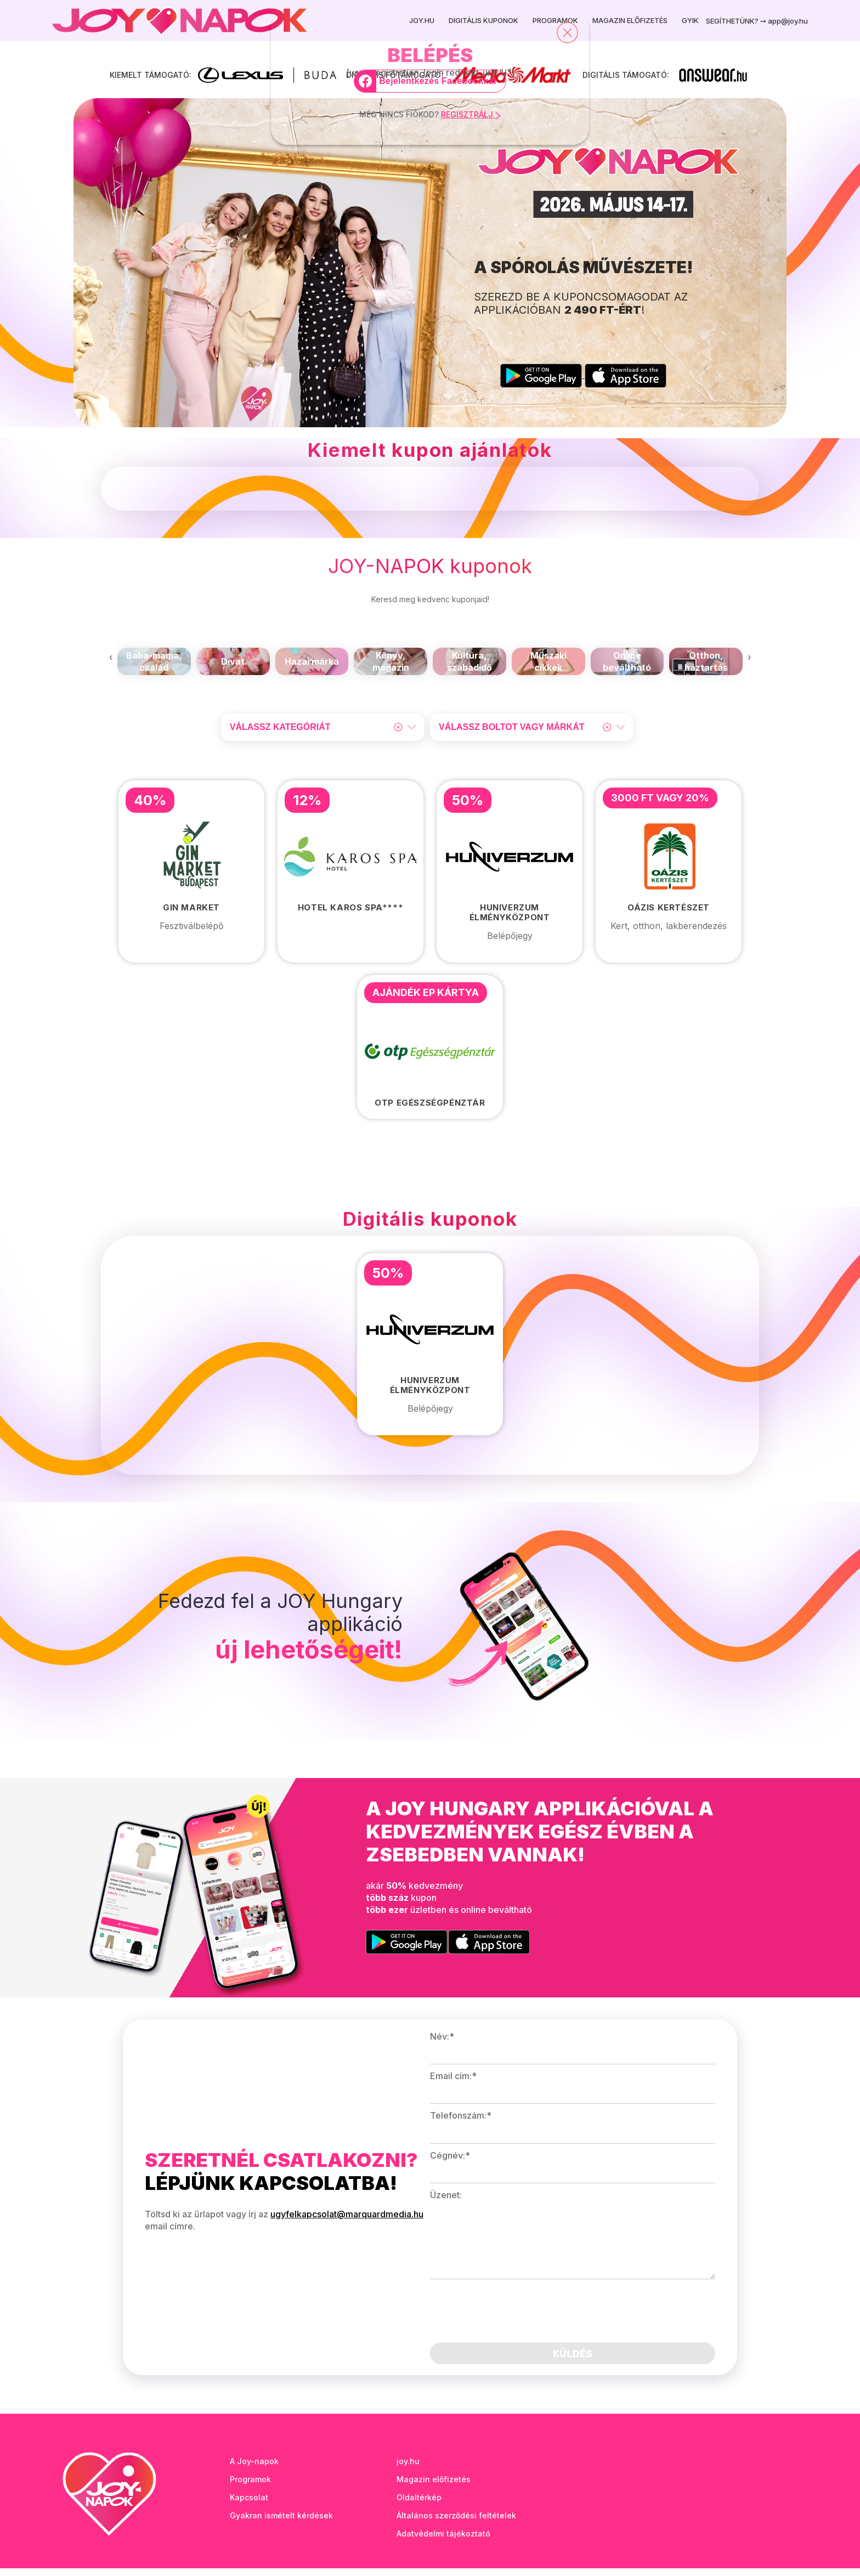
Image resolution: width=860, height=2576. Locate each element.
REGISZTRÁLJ (471, 114)
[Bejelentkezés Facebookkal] (430, 81)
